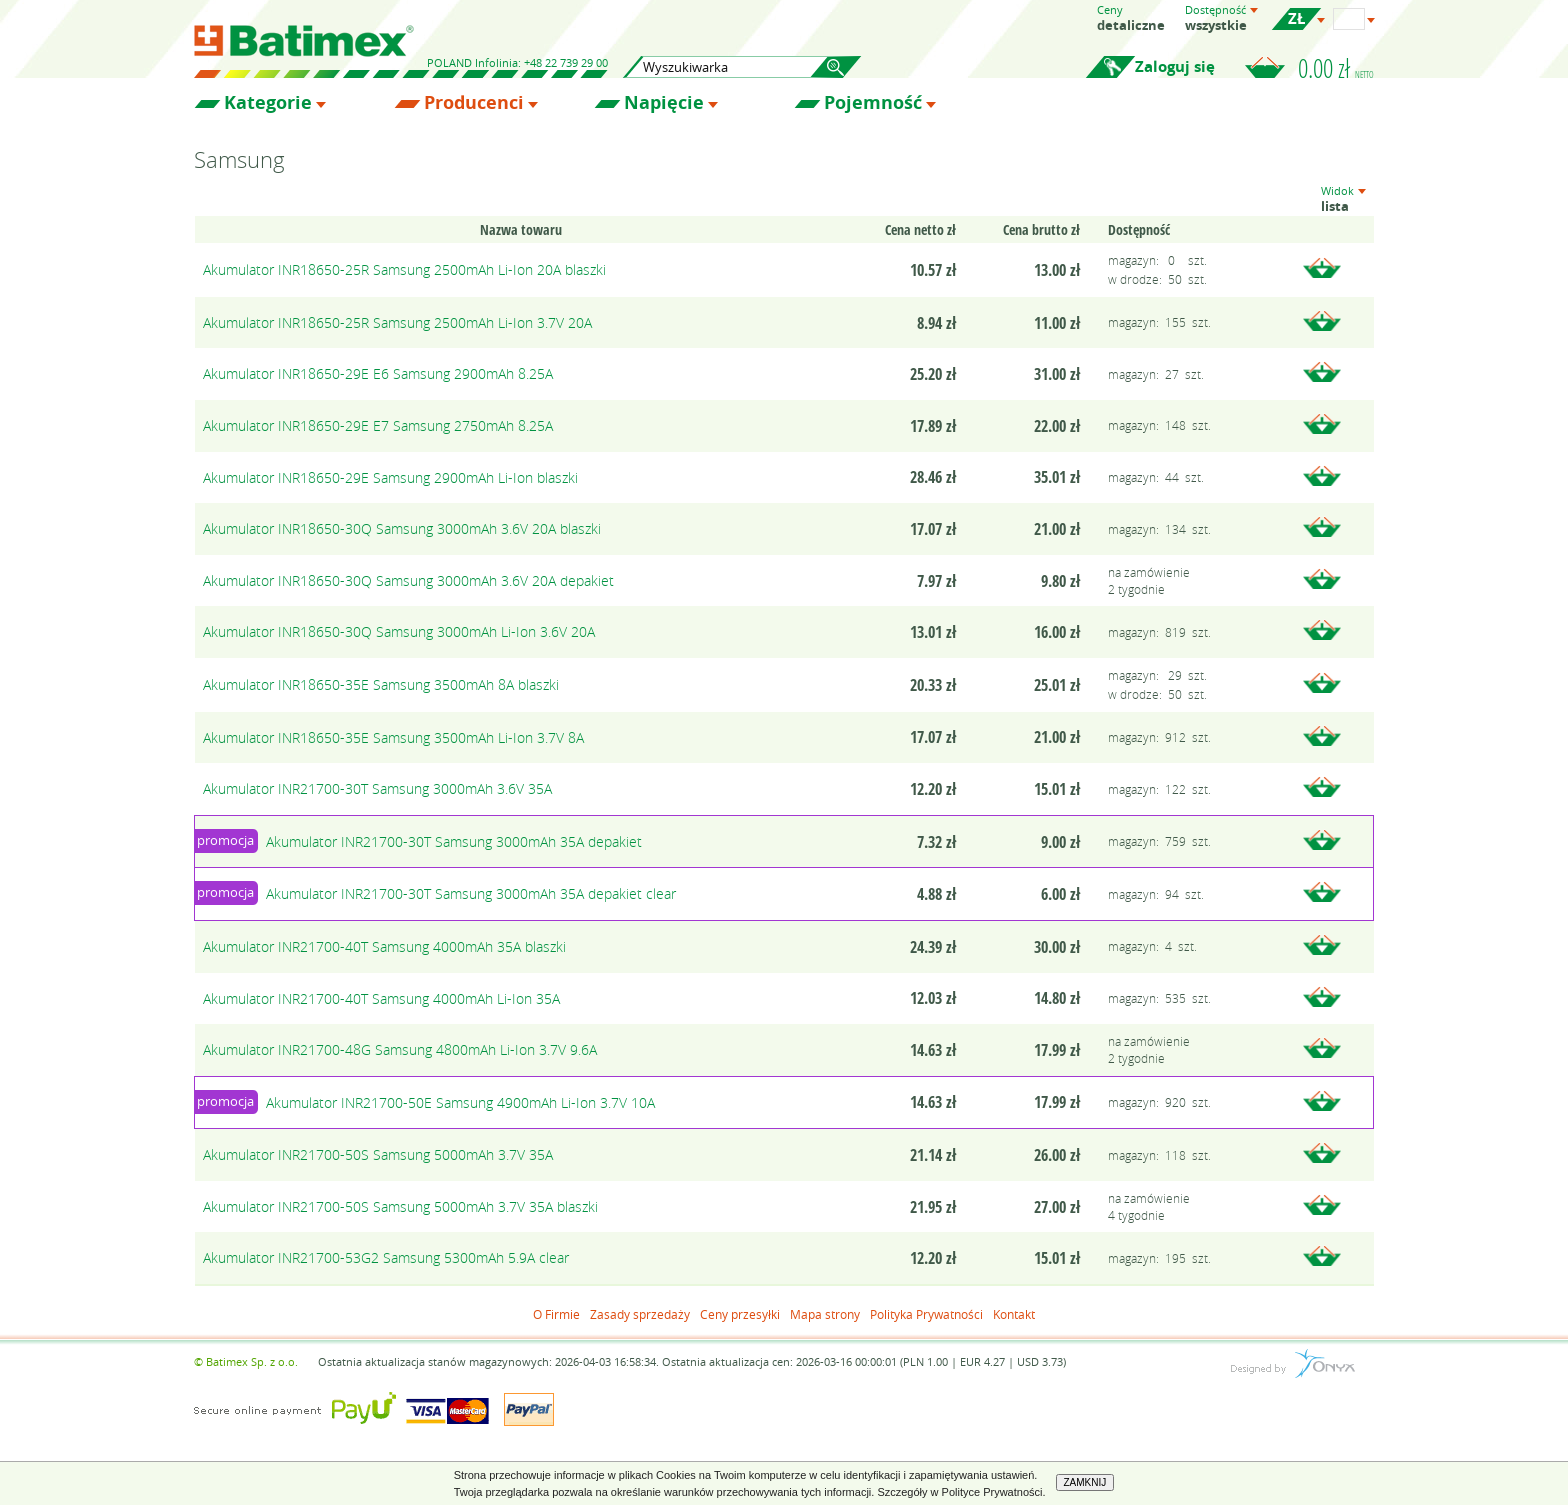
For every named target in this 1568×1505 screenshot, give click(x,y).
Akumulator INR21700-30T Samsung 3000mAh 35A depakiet (454, 841)
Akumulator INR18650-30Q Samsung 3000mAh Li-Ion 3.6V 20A (399, 631)
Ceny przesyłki (740, 1314)
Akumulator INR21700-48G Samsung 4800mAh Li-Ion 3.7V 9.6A (400, 1049)
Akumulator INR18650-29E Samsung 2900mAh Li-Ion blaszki (390, 477)
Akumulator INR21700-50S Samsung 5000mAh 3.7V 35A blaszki (400, 1206)
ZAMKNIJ (1085, 1482)
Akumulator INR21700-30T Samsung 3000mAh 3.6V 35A (377, 788)
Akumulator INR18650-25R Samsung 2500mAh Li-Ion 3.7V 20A (397, 322)
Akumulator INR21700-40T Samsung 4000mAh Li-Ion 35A (381, 998)
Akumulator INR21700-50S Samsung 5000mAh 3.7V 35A (378, 1154)
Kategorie (268, 103)
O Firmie (556, 1314)
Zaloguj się (1175, 66)
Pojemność (873, 103)
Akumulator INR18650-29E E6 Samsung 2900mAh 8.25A (378, 373)
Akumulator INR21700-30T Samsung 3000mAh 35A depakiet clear (471, 893)
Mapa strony (825, 1314)
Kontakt (1014, 1314)
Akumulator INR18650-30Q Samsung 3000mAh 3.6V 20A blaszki (402, 528)
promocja (225, 840)
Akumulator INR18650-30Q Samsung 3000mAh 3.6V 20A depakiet (408, 580)
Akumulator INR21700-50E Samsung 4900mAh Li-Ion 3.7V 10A (460, 1102)
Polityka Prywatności (926, 1314)
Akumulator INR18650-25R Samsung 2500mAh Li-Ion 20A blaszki (404, 269)
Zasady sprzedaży (640, 1314)
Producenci (474, 103)
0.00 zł (1336, 68)
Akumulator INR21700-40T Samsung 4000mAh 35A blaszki (384, 946)
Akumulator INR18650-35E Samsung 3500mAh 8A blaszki (381, 684)
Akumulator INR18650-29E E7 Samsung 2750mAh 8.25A (378, 425)
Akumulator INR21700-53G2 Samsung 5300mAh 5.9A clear (386, 1257)
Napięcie (664, 103)
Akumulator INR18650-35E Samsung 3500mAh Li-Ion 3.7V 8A (393, 737)
